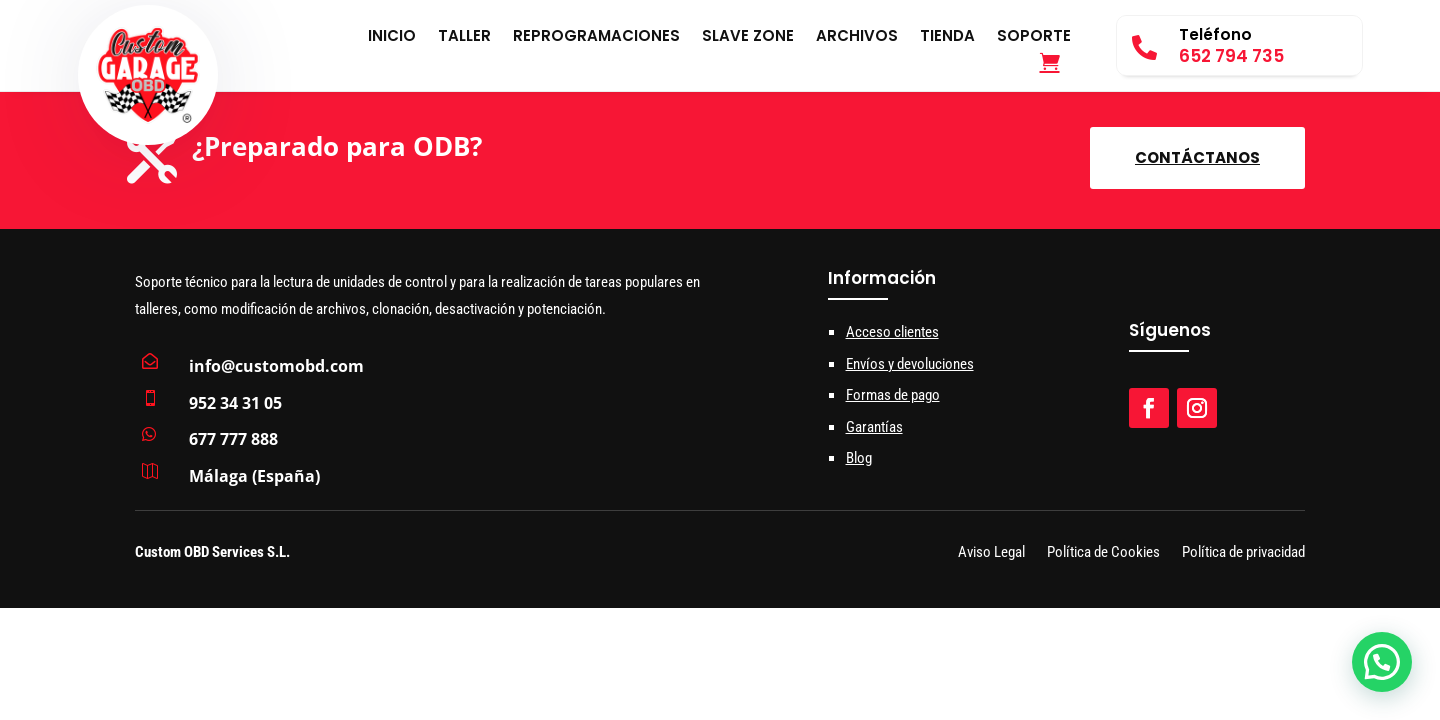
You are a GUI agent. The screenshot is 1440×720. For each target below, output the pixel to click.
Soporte (1034, 37)
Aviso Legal (991, 553)
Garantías (874, 427)
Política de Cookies (1103, 553)
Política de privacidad (1243, 553)
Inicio (392, 37)
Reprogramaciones (596, 37)
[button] (1382, 662)
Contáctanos (1197, 157)
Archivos (857, 37)
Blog (859, 458)
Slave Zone (748, 37)
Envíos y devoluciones (910, 364)
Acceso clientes (892, 332)
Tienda (947, 37)
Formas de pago (893, 395)
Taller (464, 37)
